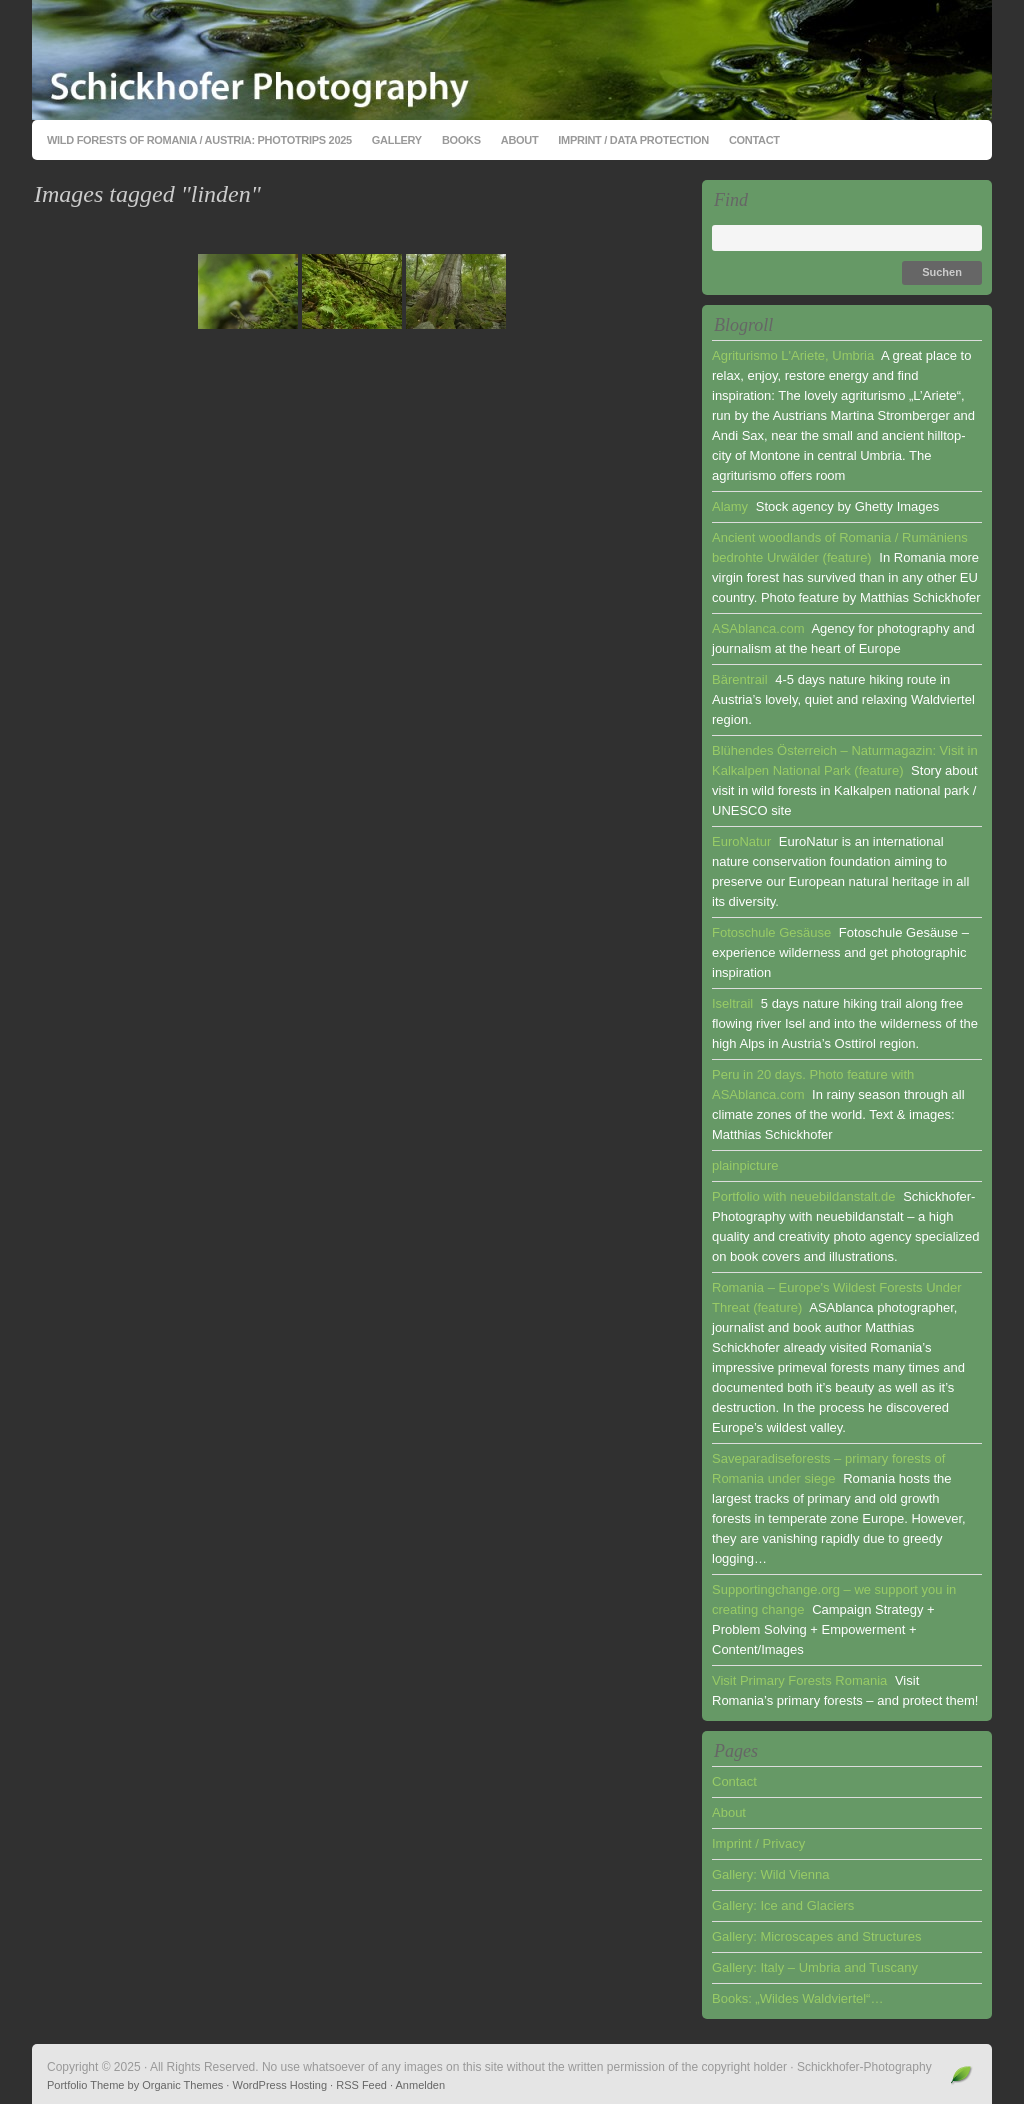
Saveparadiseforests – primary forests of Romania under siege (828, 1468)
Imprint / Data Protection (633, 140)
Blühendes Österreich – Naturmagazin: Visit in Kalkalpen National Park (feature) (845, 760)
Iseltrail (732, 1003)
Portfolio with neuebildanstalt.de (804, 1196)
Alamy (730, 506)
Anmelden (421, 2085)
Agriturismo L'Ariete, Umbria (793, 355)
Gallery (397, 140)
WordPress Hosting (279, 2085)
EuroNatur (741, 841)
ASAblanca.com (758, 628)
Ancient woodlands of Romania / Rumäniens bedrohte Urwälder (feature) (840, 547)
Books (461, 140)
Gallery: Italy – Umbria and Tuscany (815, 1967)
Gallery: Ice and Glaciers (783, 1905)
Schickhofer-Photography (512, 60)
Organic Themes (182, 2085)
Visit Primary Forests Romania (799, 1680)
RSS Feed (361, 2085)
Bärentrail (740, 679)
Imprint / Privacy (758, 1843)
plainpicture (745, 1165)
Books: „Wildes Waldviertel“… (797, 1998)
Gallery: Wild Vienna (771, 1874)
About (520, 140)
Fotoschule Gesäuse (771, 932)
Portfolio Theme (85, 2085)
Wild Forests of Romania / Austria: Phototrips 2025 (199, 140)
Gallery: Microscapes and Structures (817, 1936)
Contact (754, 140)
